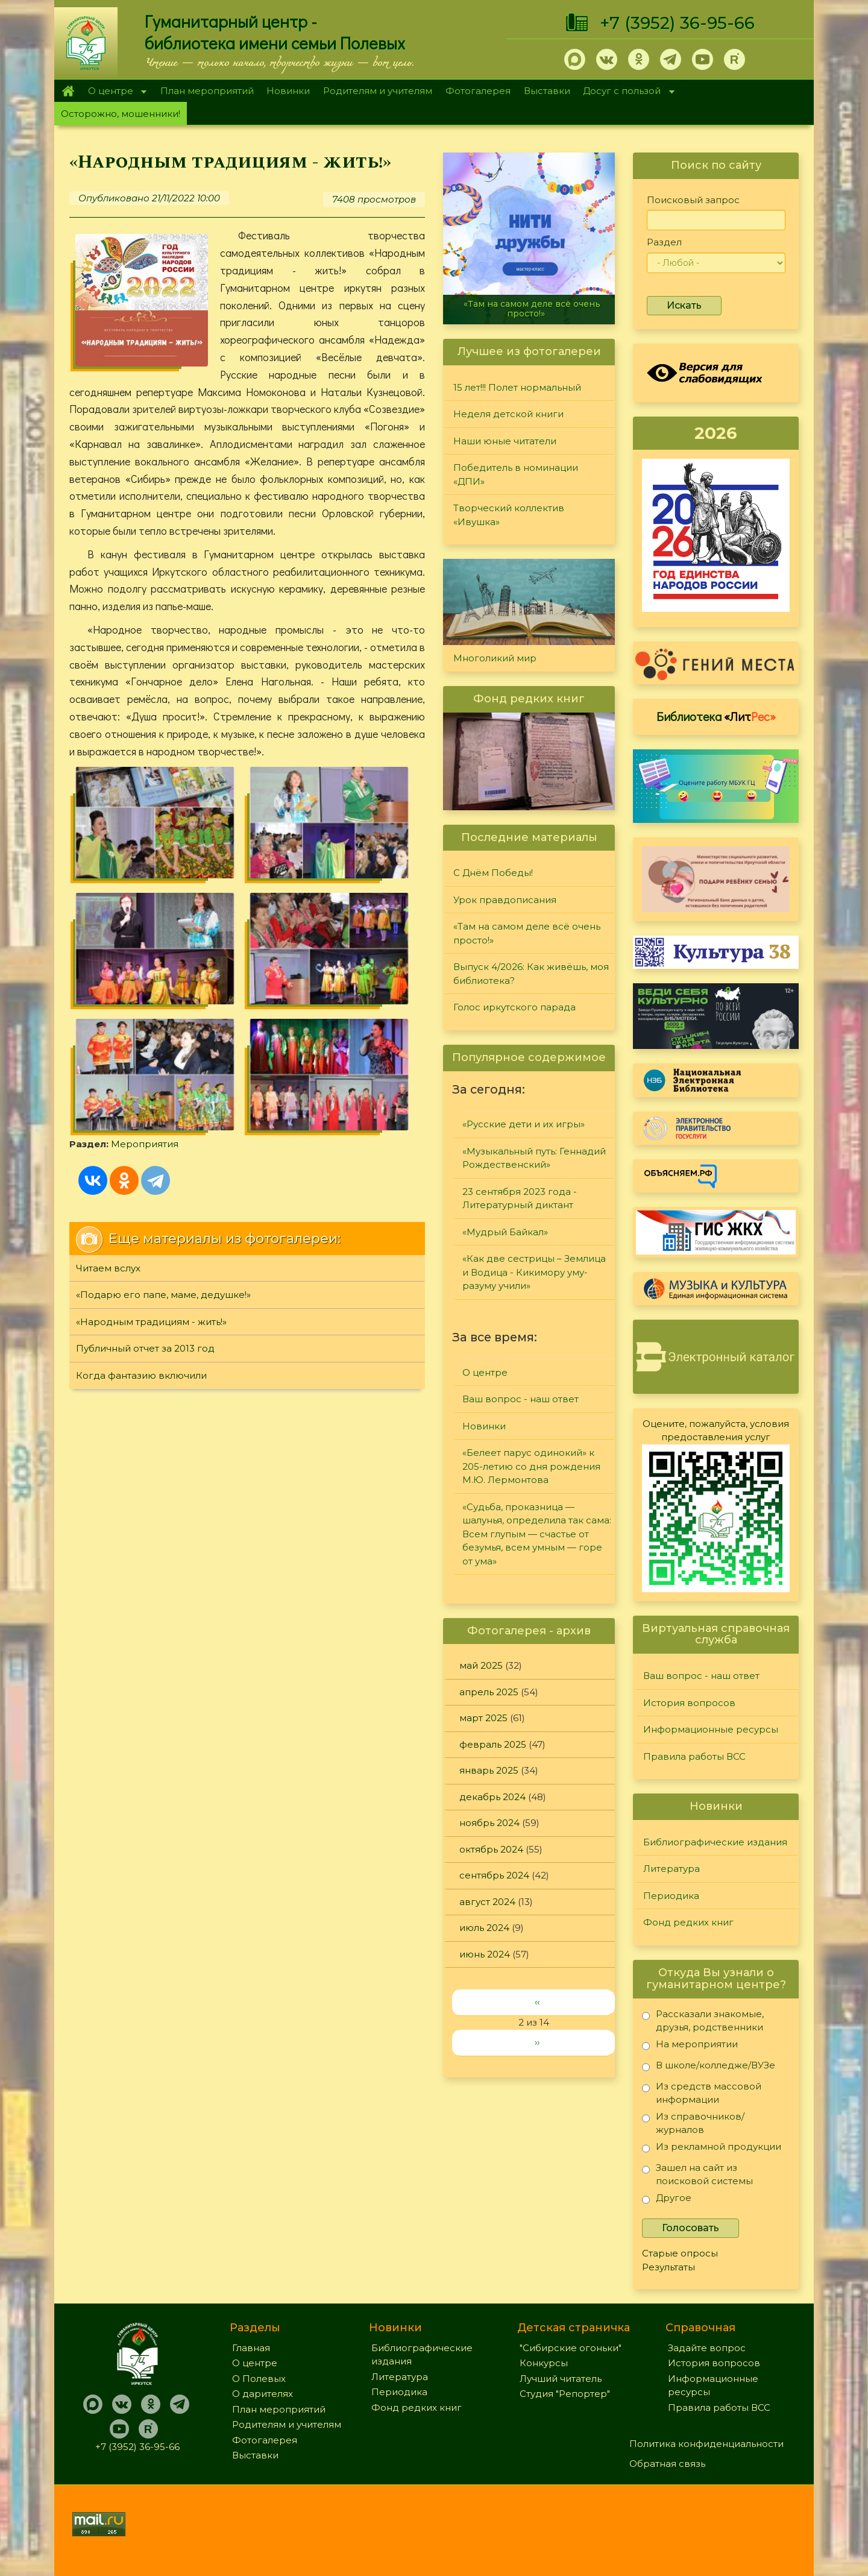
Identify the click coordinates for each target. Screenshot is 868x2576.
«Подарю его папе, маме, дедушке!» (163, 1092)
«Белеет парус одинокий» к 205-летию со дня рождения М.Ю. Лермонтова (531, 1466)
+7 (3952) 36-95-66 (677, 23)
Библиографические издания (715, 1842)
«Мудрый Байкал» (505, 1232)
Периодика (671, 1895)
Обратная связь (667, 2463)
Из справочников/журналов (693, 2123)
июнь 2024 (484, 1954)
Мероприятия (144, 940)
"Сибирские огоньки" (570, 2348)
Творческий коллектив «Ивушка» (508, 514)
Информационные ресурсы (710, 1729)
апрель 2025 (488, 1692)
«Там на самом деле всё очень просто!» (532, 308)
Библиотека (716, 716)
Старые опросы (680, 2253)
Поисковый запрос (693, 200)
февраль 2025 (492, 1744)
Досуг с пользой (626, 92)
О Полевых (259, 2378)
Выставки (547, 90)
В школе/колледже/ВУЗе (708, 2067)
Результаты (668, 2267)
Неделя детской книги (508, 414)
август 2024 (487, 1901)
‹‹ (537, 2002)
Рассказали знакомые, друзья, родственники (703, 2020)
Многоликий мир (494, 658)
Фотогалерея (478, 90)
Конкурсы (544, 2363)
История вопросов (689, 1702)
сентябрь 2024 (494, 1875)
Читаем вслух (108, 1065)
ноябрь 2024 (489, 1822)
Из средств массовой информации (701, 2093)
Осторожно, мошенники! (120, 113)
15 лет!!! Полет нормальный (517, 387)
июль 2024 (484, 1927)
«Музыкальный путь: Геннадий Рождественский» (534, 1158)
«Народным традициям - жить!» (151, 1118)
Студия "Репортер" (565, 2393)
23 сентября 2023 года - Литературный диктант (519, 1198)
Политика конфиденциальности (706, 2443)
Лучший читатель (561, 2378)
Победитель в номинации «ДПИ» (515, 474)
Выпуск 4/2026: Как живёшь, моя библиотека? (531, 973)
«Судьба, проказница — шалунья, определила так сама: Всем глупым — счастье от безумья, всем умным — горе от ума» (536, 1534)
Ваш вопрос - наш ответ (520, 1399)
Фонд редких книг (688, 1922)
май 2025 (481, 1665)
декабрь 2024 (492, 1797)
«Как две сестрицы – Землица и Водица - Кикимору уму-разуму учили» (534, 1272)
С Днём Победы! (493, 872)
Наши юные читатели (504, 441)
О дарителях (262, 2393)
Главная (67, 91)
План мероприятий (207, 90)
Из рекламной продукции (711, 2149)
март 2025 (483, 1718)
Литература (671, 1868)
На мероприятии (690, 2046)
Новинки (288, 90)
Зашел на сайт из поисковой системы (697, 2174)
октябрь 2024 (491, 1849)
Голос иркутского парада (514, 1007)
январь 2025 (488, 1770)
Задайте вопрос (707, 2348)
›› (537, 2042)
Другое (666, 2200)
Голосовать (690, 2228)
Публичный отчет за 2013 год (145, 1145)
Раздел (664, 242)
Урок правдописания (504, 899)
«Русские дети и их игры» (523, 1124)
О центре (113, 92)
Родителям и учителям (377, 90)
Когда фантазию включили (141, 1172)
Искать (684, 305)
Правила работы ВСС (694, 1756)
